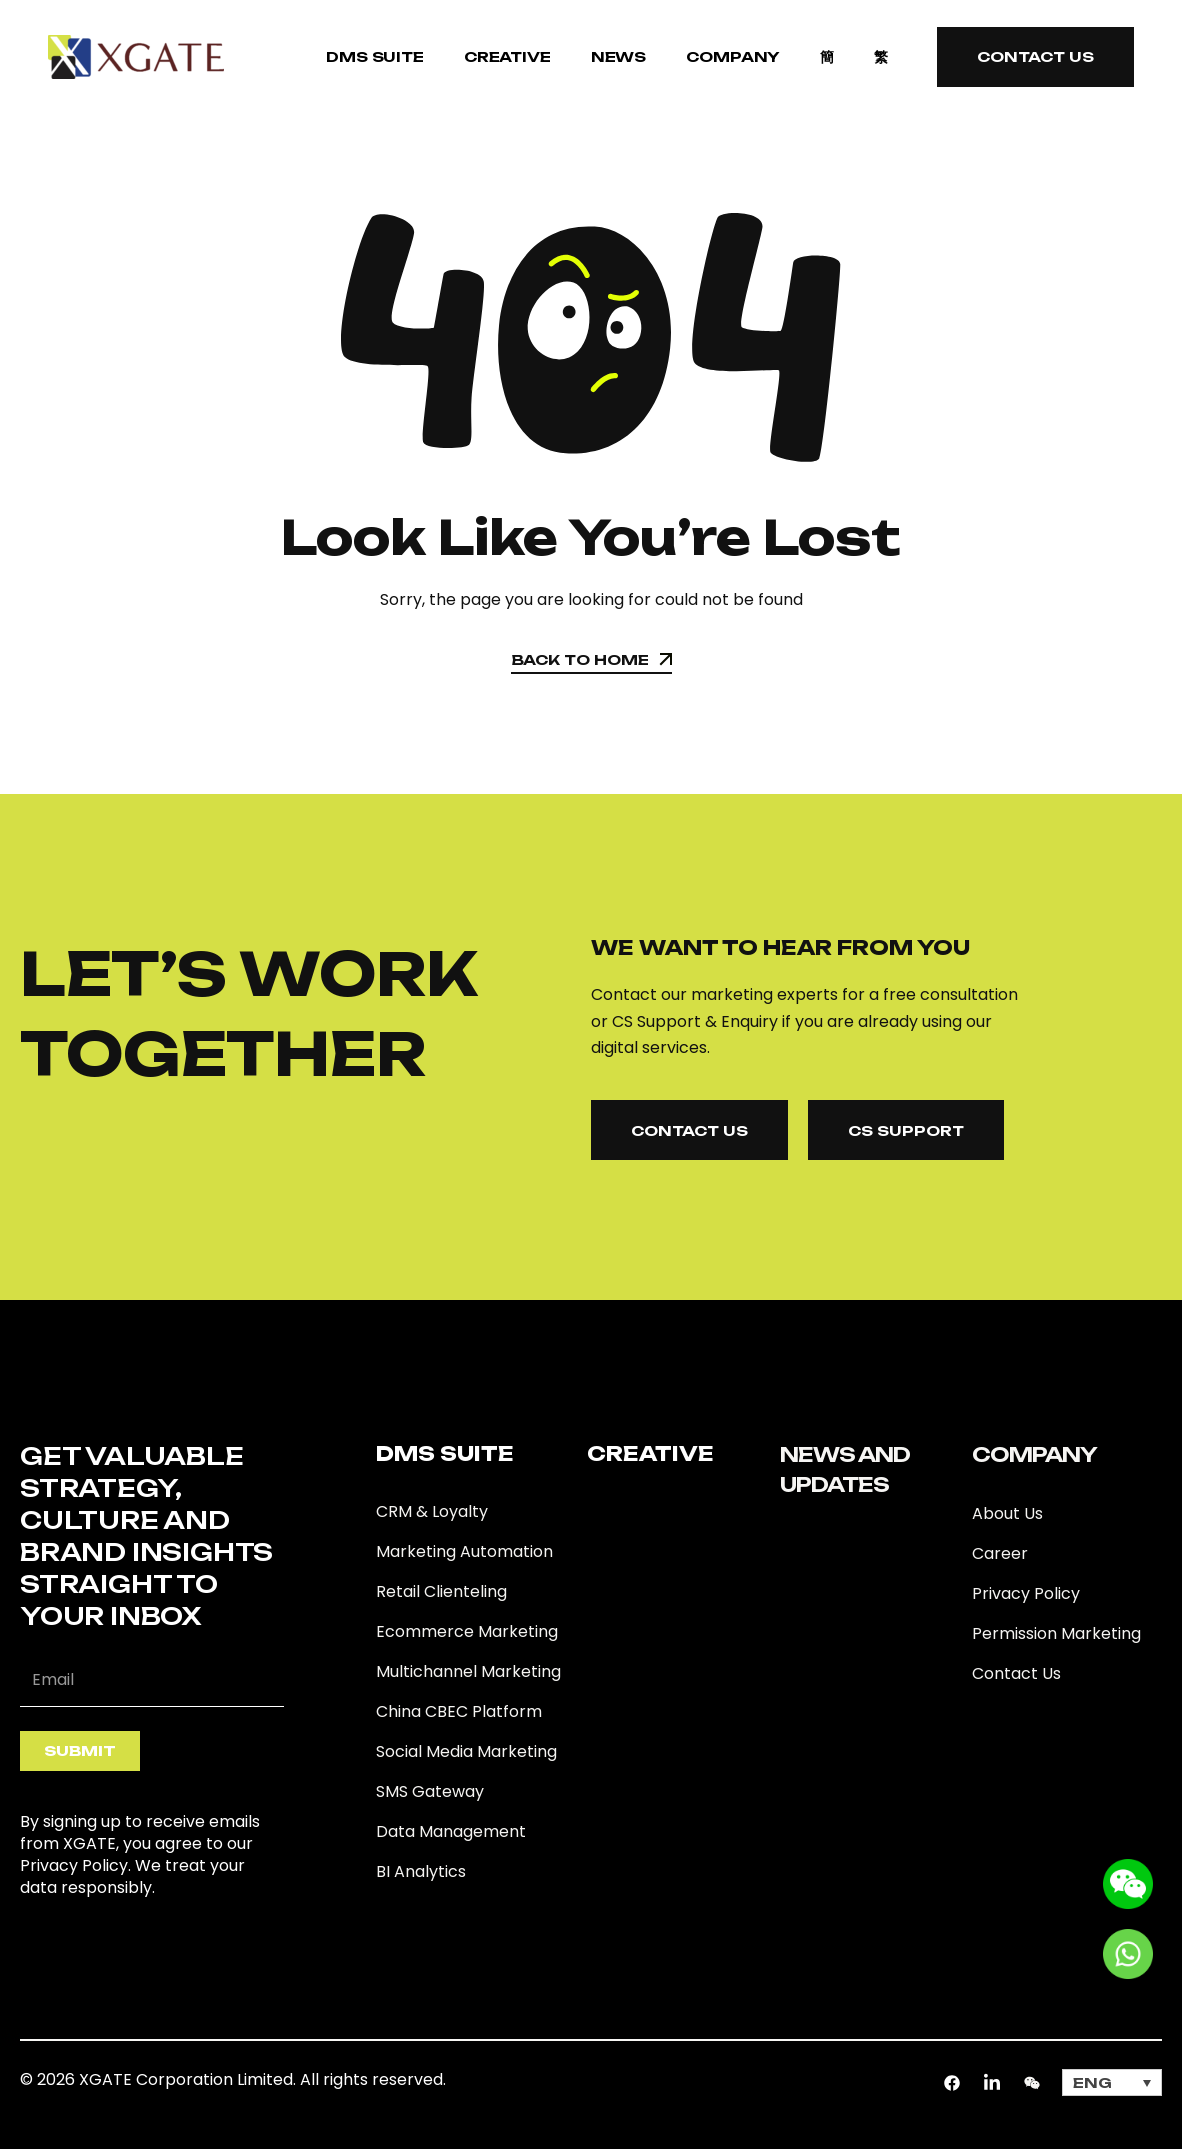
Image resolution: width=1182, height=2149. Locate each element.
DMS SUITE (375, 56)
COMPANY (733, 56)
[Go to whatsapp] (1128, 1952)
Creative (507, 56)
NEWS (618, 56)
